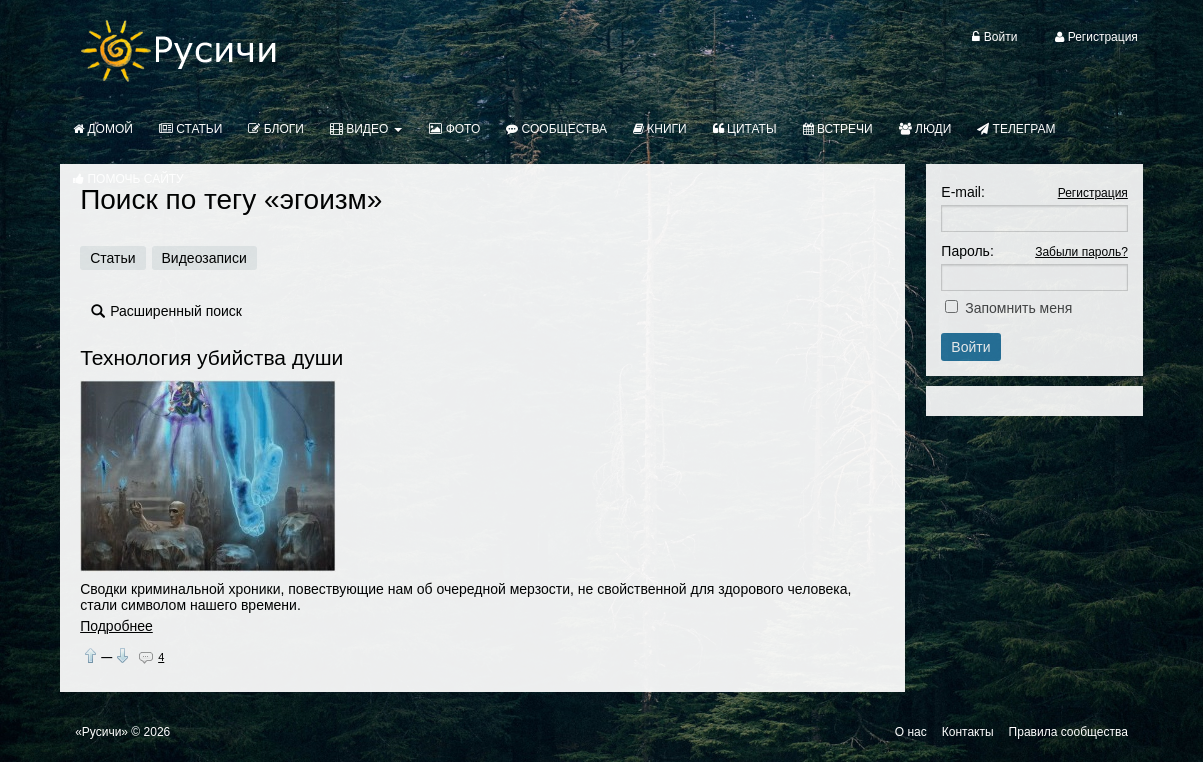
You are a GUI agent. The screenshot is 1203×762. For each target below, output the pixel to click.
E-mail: (963, 192)
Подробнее (116, 626)
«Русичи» (101, 732)
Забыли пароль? (1081, 252)
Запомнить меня (1018, 308)
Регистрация (1093, 193)
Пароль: (967, 251)
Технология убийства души (211, 357)
